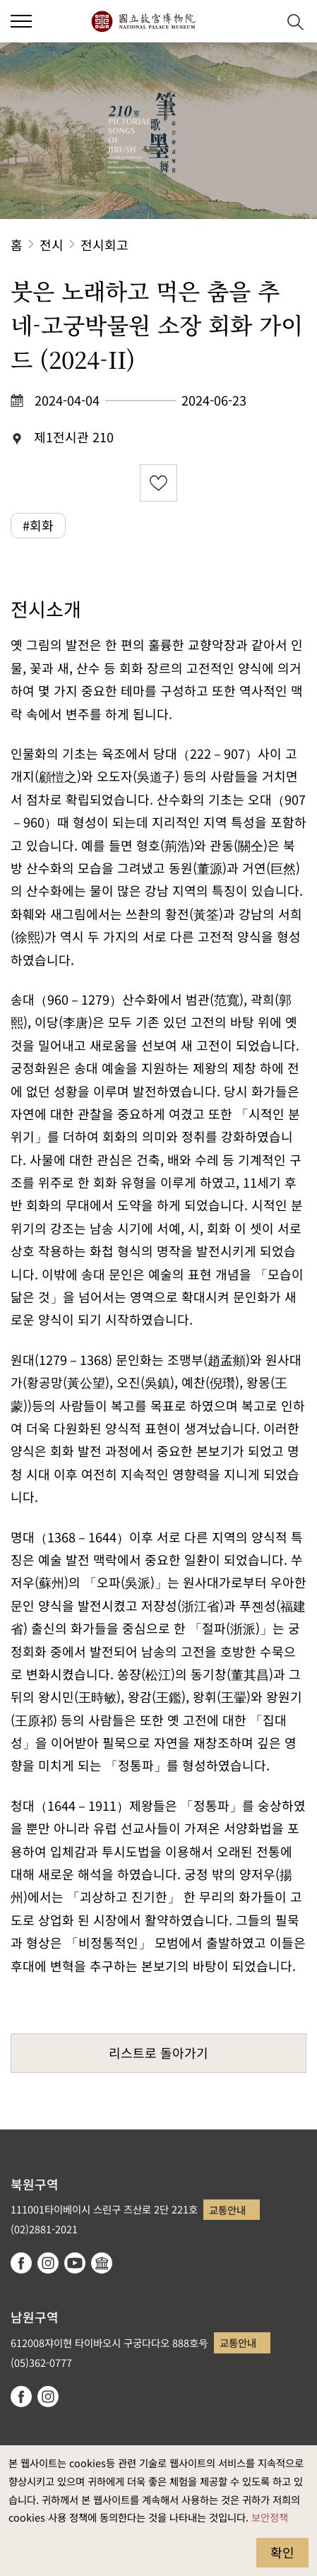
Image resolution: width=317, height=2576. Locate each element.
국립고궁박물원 (143, 21)
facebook (21, 2263)
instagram (48, 2263)
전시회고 (104, 244)
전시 (52, 244)
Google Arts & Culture (101, 2263)
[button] (261, 22)
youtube (74, 2263)
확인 (282, 2552)
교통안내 (227, 2209)
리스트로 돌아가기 (158, 2052)
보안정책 (269, 2517)
